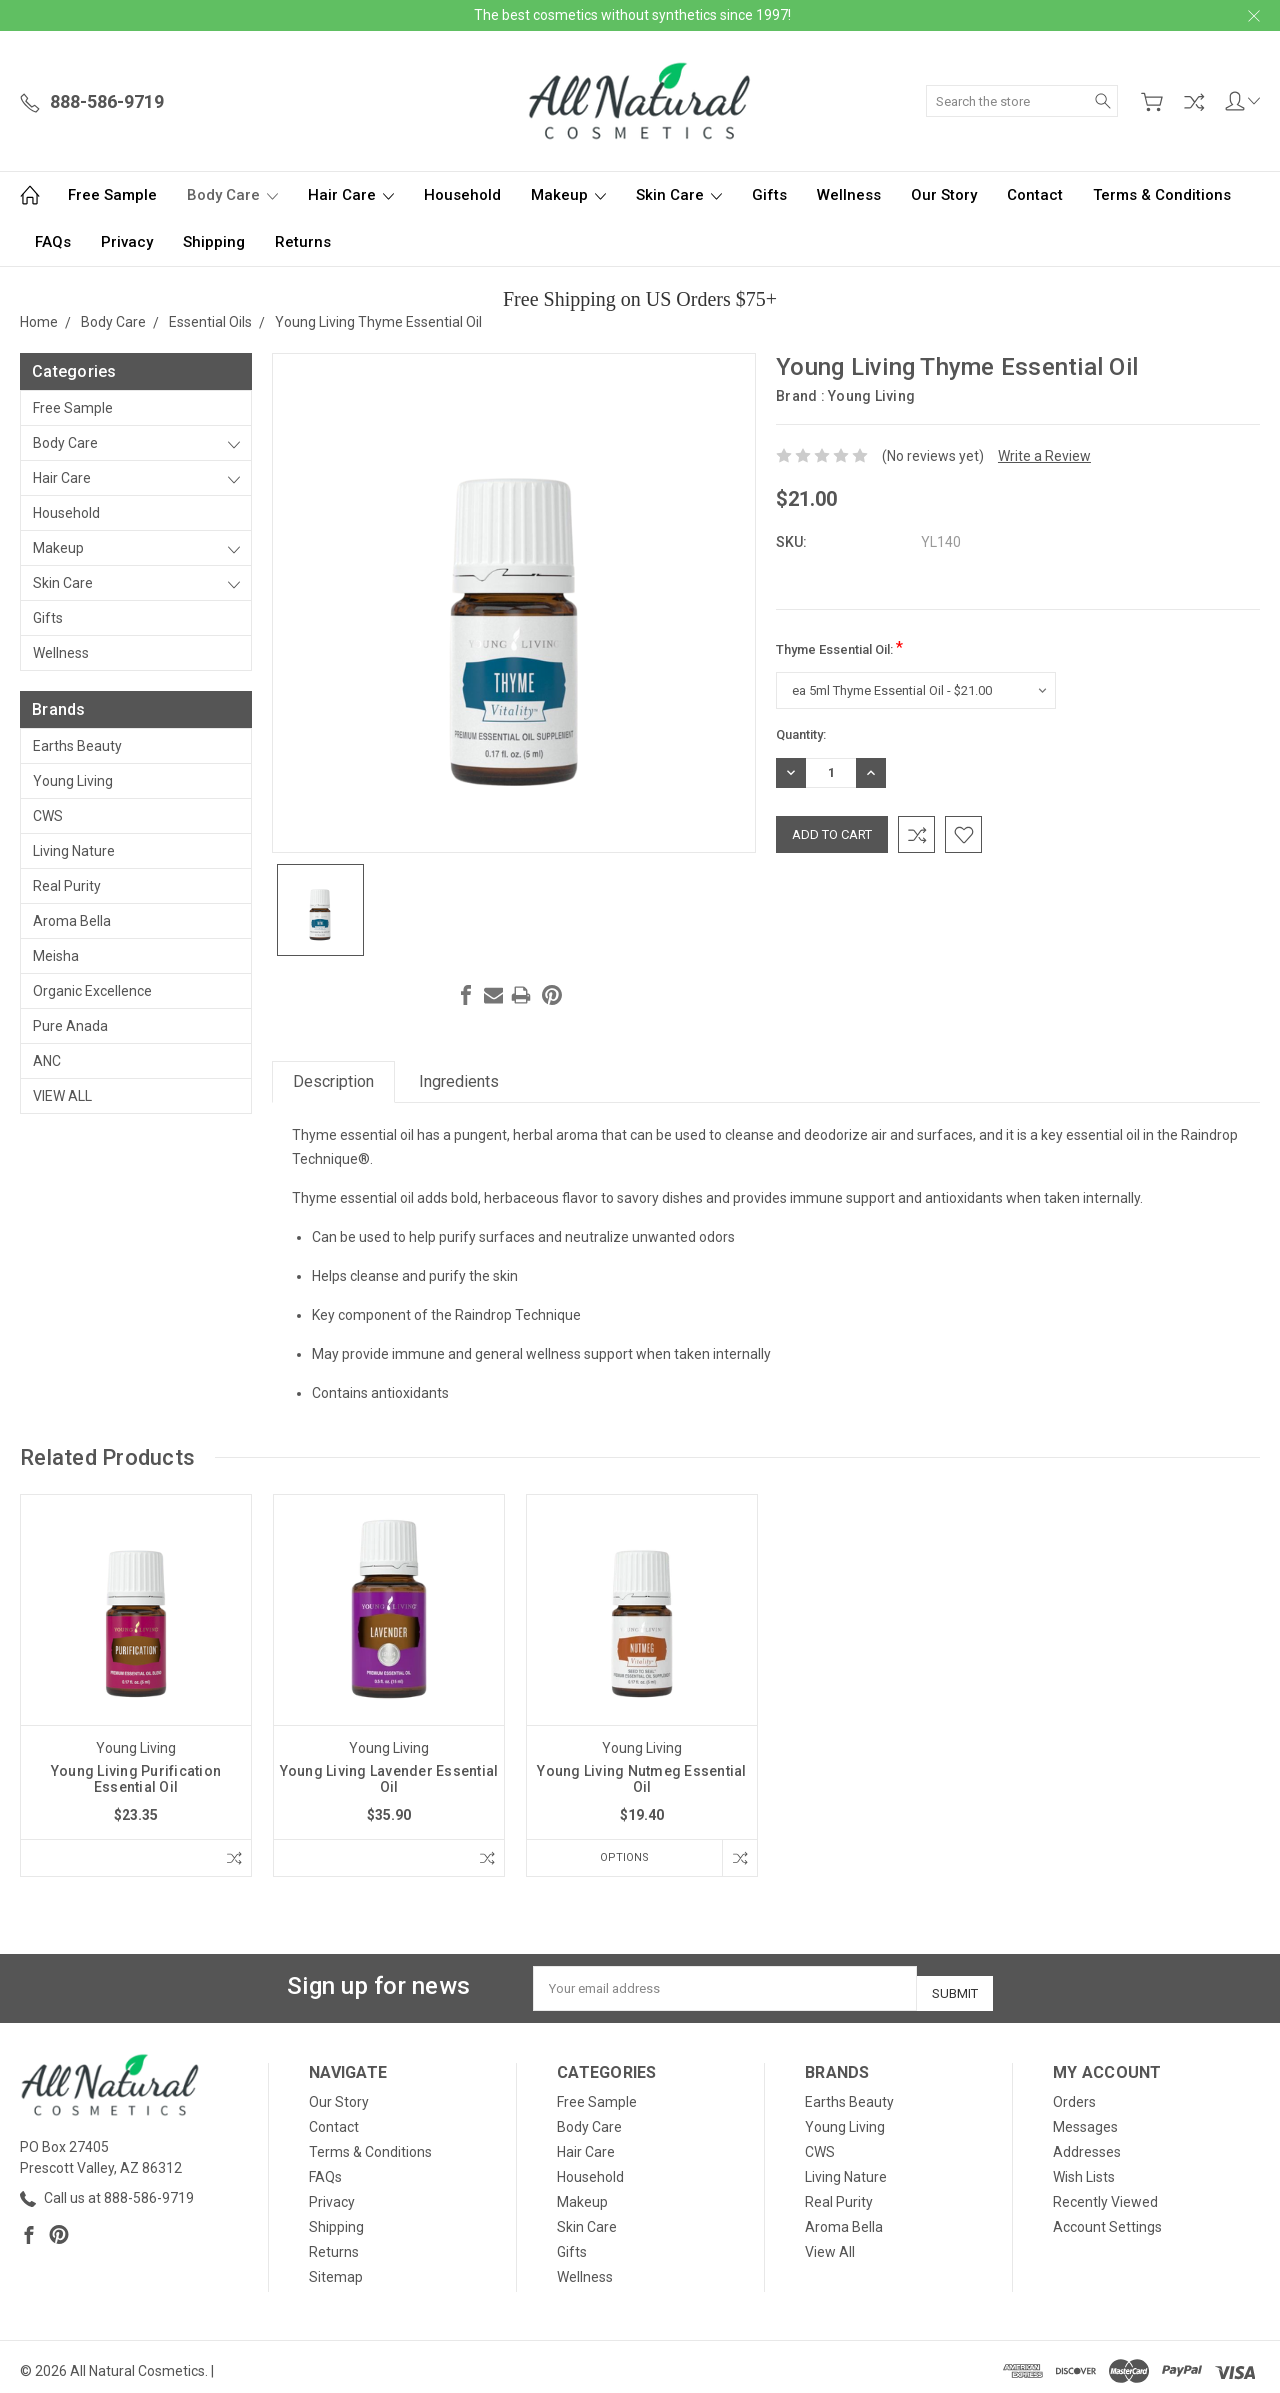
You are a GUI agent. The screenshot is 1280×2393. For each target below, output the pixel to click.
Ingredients (459, 1081)
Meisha (56, 956)
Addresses (1087, 2144)
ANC (47, 1061)
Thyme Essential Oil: (839, 647)
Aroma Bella (72, 921)
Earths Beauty (77, 746)
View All (62, 1096)
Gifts (769, 195)
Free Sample (112, 195)
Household (462, 195)
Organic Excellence (92, 991)
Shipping (214, 242)
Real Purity (67, 886)
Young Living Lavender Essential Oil (389, 1779)
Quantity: (801, 734)
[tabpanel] (136, 1685)
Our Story (944, 195)
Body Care (232, 195)
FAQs (53, 242)
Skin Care (679, 195)
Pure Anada (70, 1026)
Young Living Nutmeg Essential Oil (641, 1779)
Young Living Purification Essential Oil (136, 1779)
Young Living (73, 781)
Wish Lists (1084, 2169)
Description (333, 1081)
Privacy (127, 242)
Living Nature (74, 851)
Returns (303, 242)
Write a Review (1044, 456)
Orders (1074, 2094)
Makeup (568, 195)
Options (619, 1857)
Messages (1085, 2119)
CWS (48, 816)
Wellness (849, 195)
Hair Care (351, 195)
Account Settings (1107, 2219)
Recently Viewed (1105, 2194)
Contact (1035, 195)
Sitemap (336, 2269)
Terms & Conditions (1162, 195)
